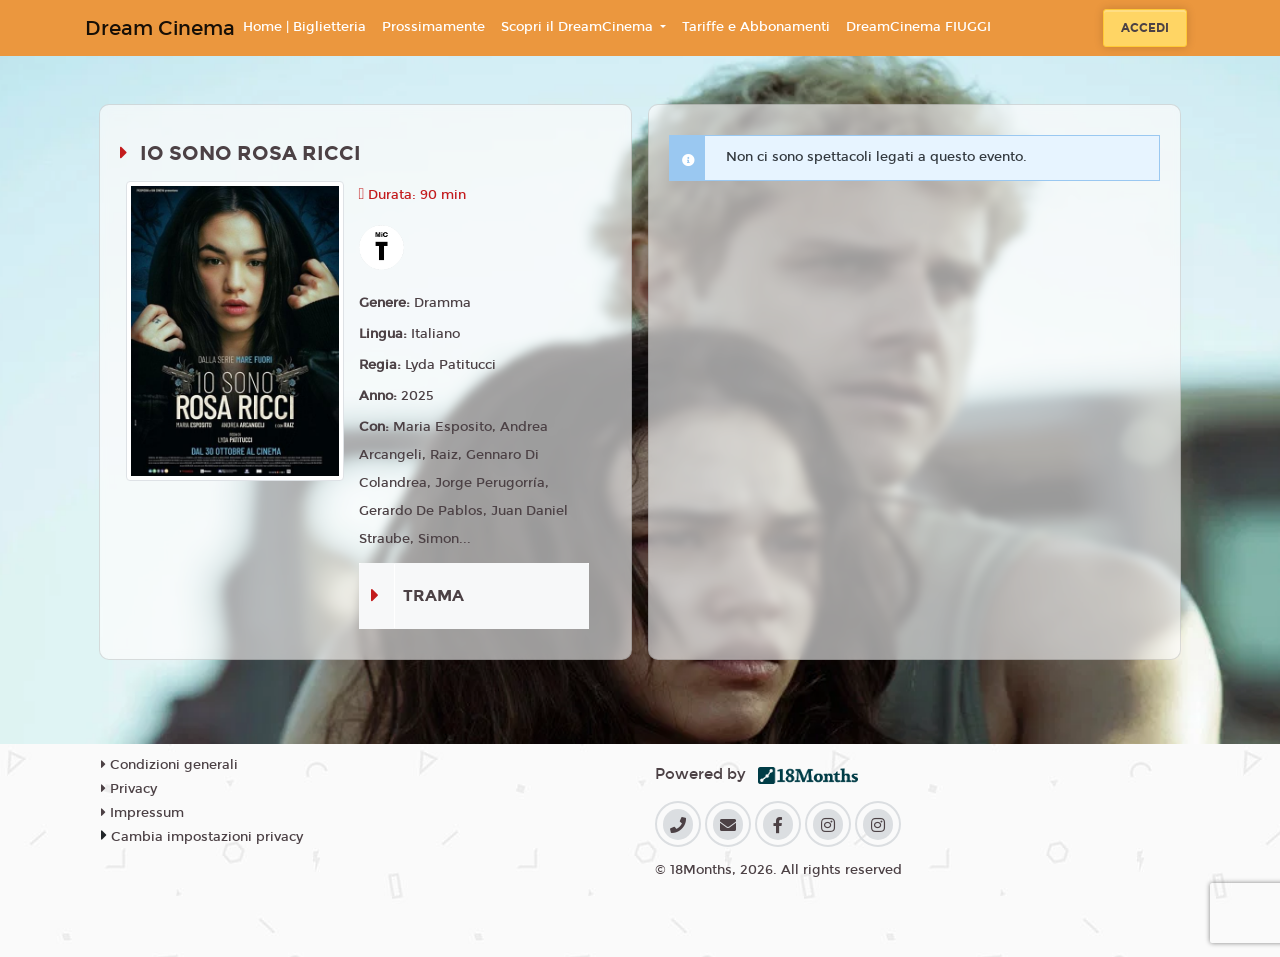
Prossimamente (433, 27)
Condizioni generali (169, 765)
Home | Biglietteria (304, 27)
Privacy (129, 789)
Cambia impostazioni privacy (207, 837)
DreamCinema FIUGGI (918, 27)
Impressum (142, 813)
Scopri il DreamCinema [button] (579, 27)
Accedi (1145, 28)
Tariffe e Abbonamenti (756, 27)
